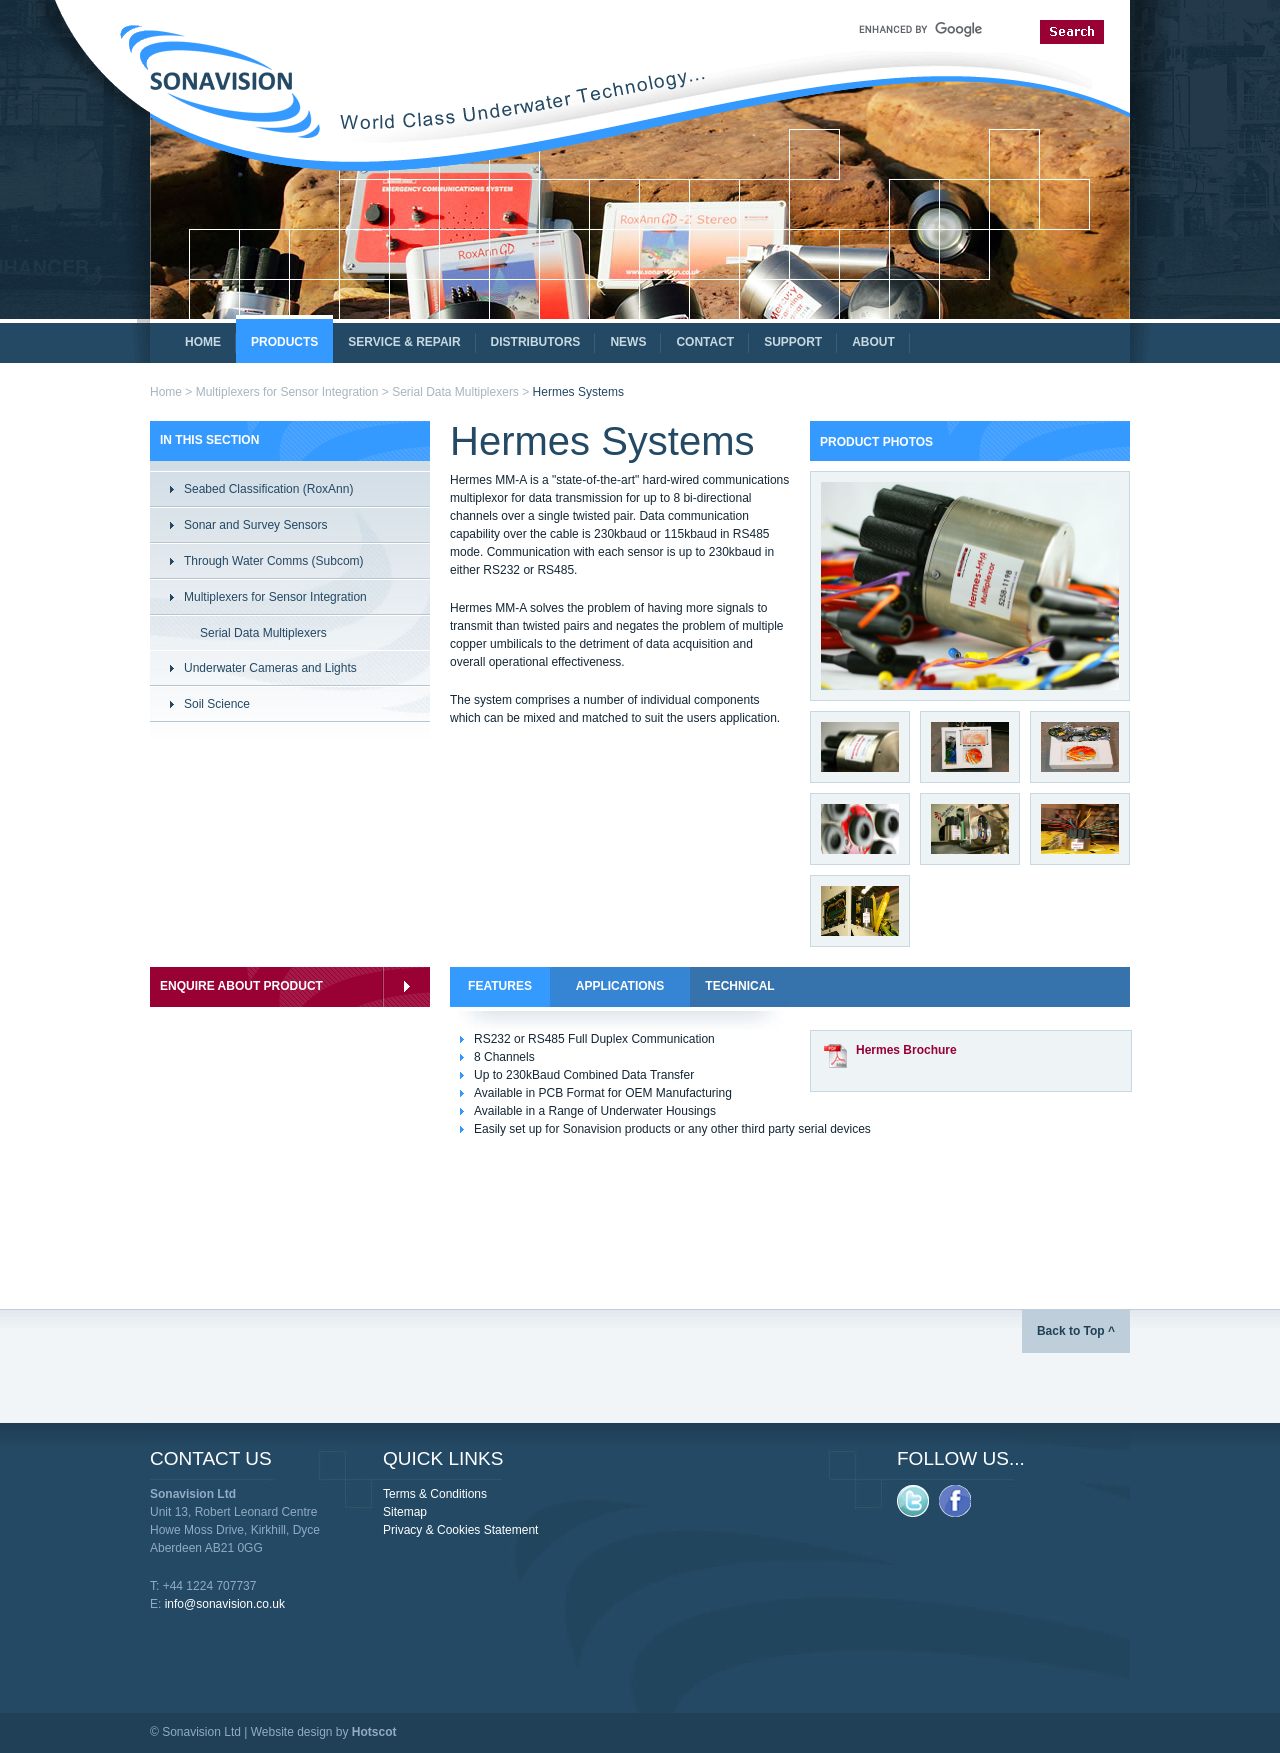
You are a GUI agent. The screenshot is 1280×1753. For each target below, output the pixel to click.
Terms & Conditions (435, 1494)
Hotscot (374, 1732)
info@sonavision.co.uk (225, 1604)
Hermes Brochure (906, 1050)
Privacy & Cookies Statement (460, 1530)
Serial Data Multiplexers (455, 392)
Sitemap (405, 1512)
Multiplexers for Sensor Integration (287, 392)
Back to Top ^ (1076, 1331)
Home (166, 392)
